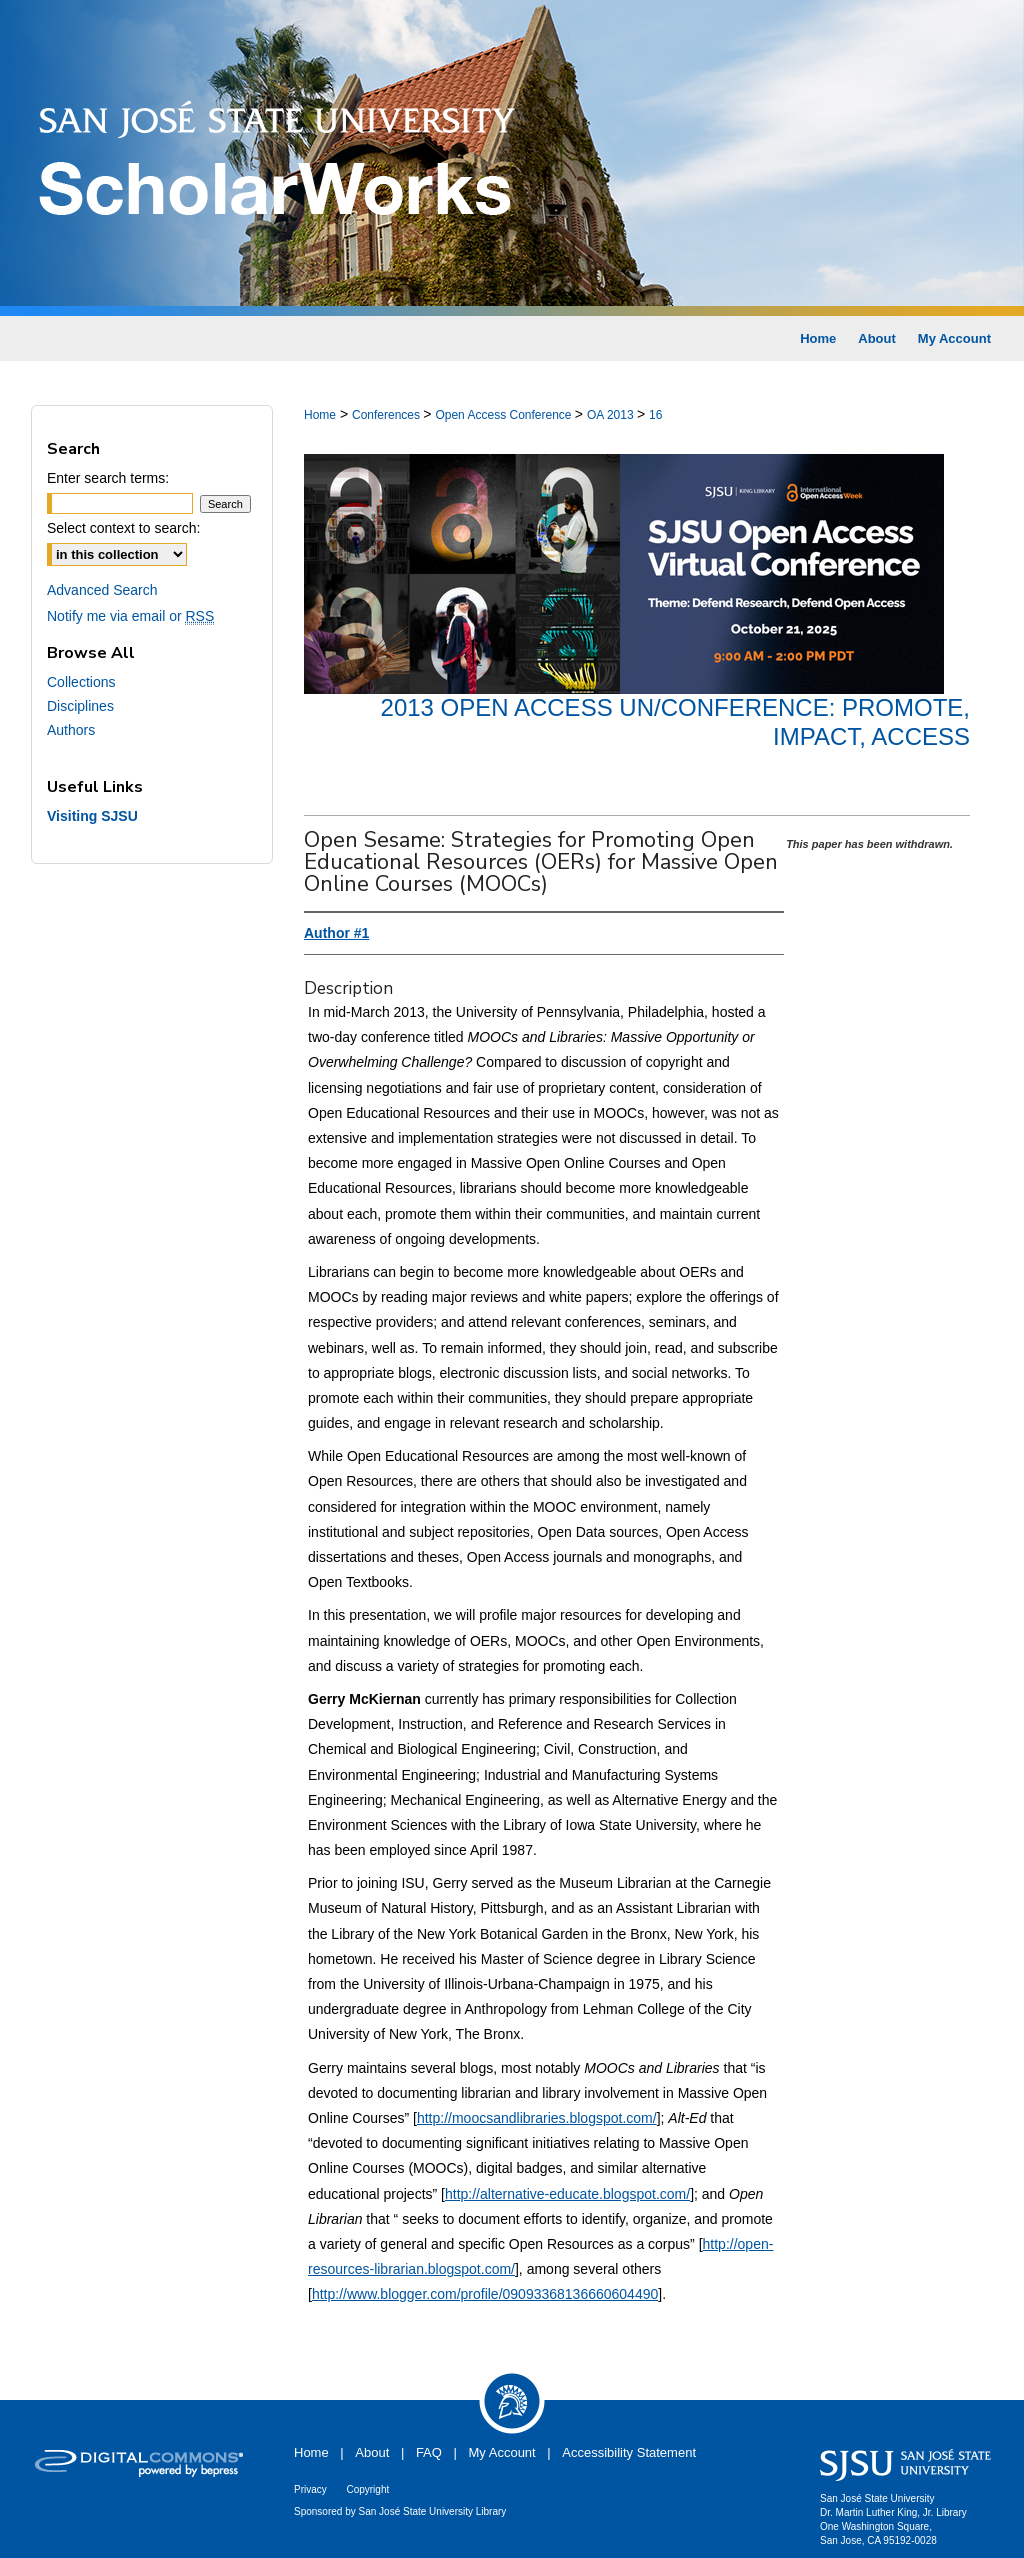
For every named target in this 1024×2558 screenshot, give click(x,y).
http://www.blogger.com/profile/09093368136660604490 (485, 2294)
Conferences (387, 415)
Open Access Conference (504, 415)
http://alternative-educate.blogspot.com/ (567, 2194)
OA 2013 (612, 415)
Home (320, 415)
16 (655, 415)
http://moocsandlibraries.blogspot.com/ (537, 2118)
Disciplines (80, 706)
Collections (81, 682)
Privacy (310, 2489)
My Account (502, 2452)
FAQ (429, 2452)
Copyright (367, 2489)
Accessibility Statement (629, 2452)
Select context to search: (123, 528)
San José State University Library (433, 2511)
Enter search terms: (108, 478)
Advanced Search (102, 590)
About (372, 2452)
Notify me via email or (130, 616)
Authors (71, 730)
